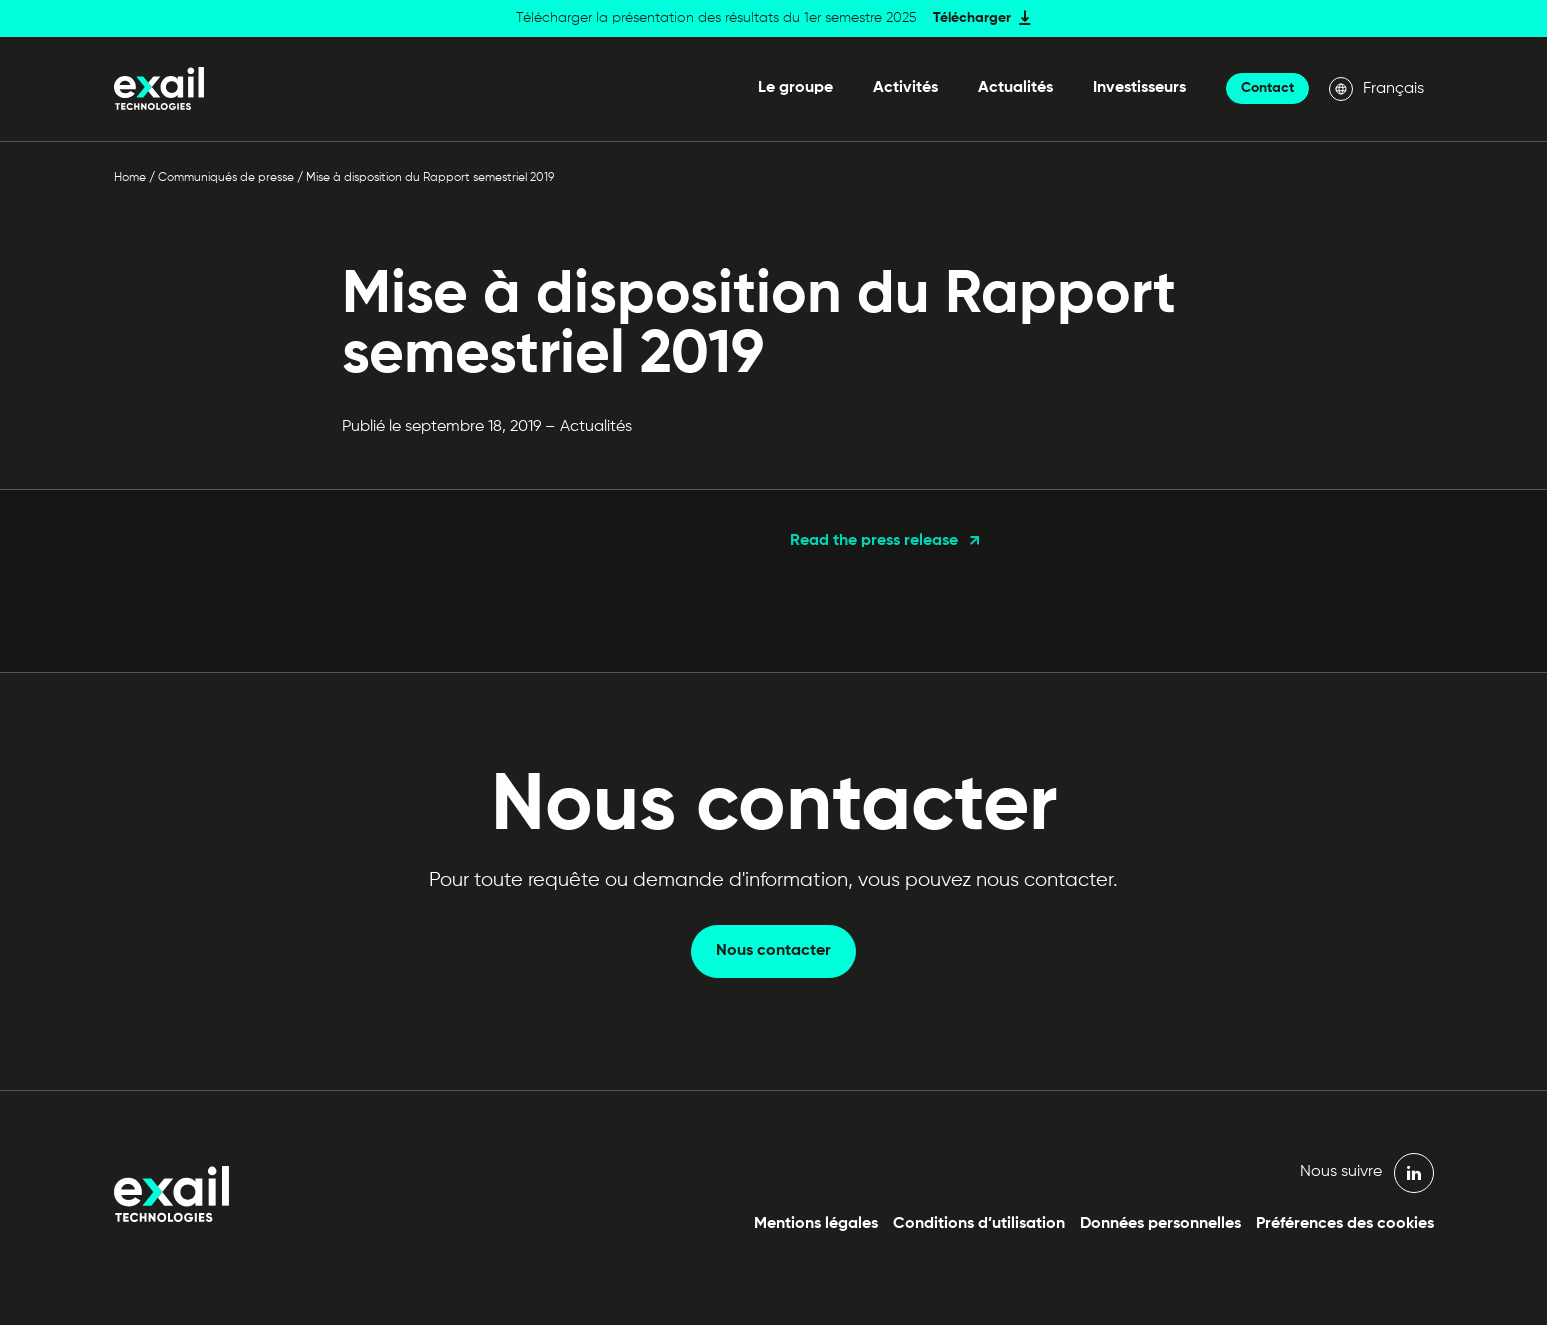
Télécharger (972, 18)
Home (130, 178)
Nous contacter (773, 951)
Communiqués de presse (226, 178)
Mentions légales (816, 1224)
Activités (905, 88)
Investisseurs (1139, 88)
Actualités (1015, 88)
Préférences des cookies (1345, 1224)
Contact (1267, 88)
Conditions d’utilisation (979, 1224)
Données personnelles (1160, 1224)
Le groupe (795, 88)
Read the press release (874, 541)
